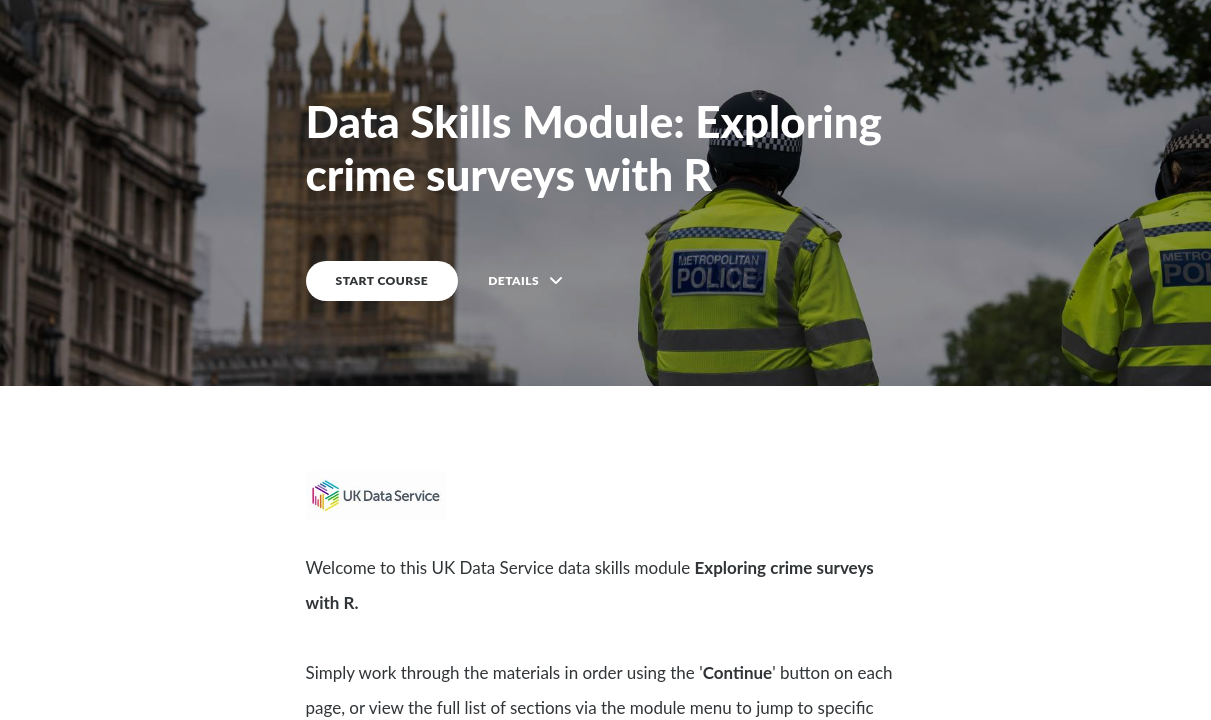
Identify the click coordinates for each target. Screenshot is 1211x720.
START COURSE (382, 280)
